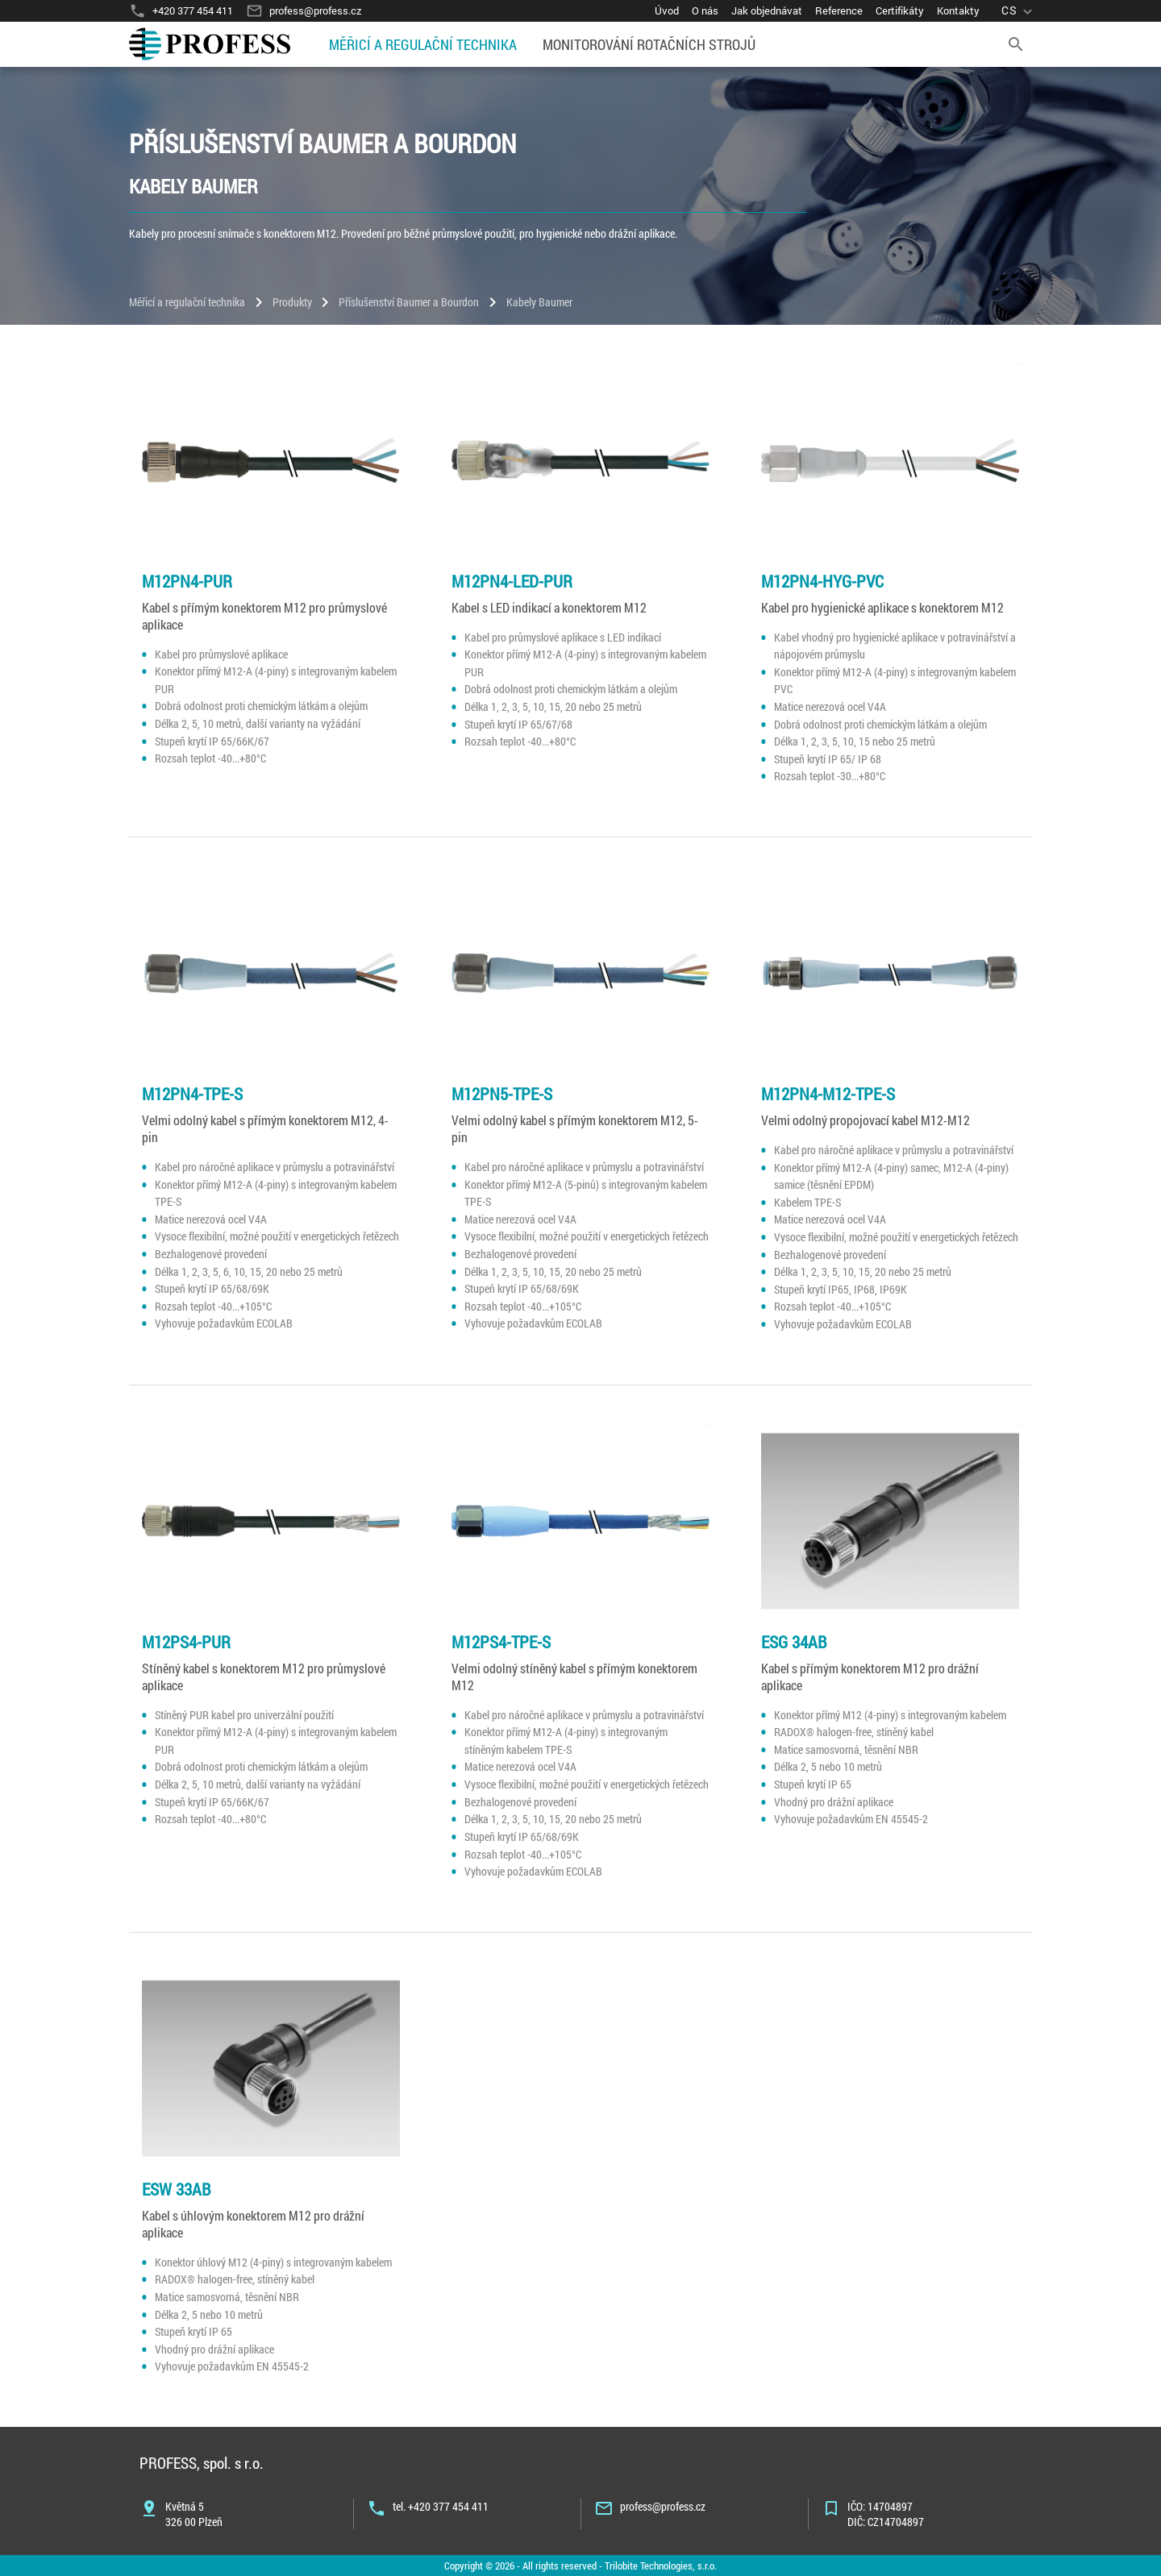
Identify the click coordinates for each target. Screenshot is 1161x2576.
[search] (1016, 44)
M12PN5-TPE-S (502, 1093)
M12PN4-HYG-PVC (822, 581)
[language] (1018, 11)
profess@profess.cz (662, 2506)
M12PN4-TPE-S (192, 1093)
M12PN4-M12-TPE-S (828, 1093)
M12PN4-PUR (187, 581)
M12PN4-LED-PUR (512, 581)
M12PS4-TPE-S (501, 1642)
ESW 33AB (176, 2189)
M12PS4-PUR (186, 1642)
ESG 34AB (794, 1642)
